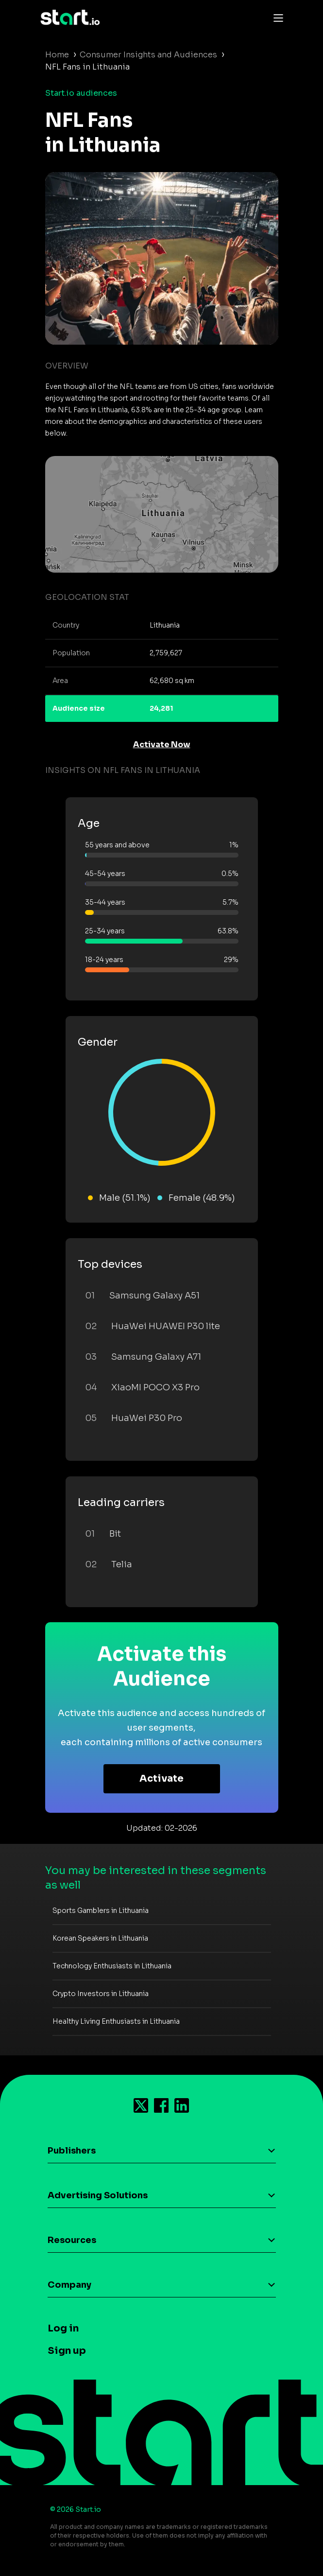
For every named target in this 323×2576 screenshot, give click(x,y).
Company (69, 2284)
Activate (161, 1778)
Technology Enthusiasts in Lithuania (111, 1966)
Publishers (72, 2150)
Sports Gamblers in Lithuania (100, 1910)
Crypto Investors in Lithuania (100, 1993)
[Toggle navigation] (276, 17)
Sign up (67, 2351)
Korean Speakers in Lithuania (100, 1938)
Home (57, 55)
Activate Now (161, 744)
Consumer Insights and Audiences (148, 55)
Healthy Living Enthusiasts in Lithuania (116, 2021)
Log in (63, 2328)
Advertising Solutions (98, 2195)
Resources (72, 2240)
